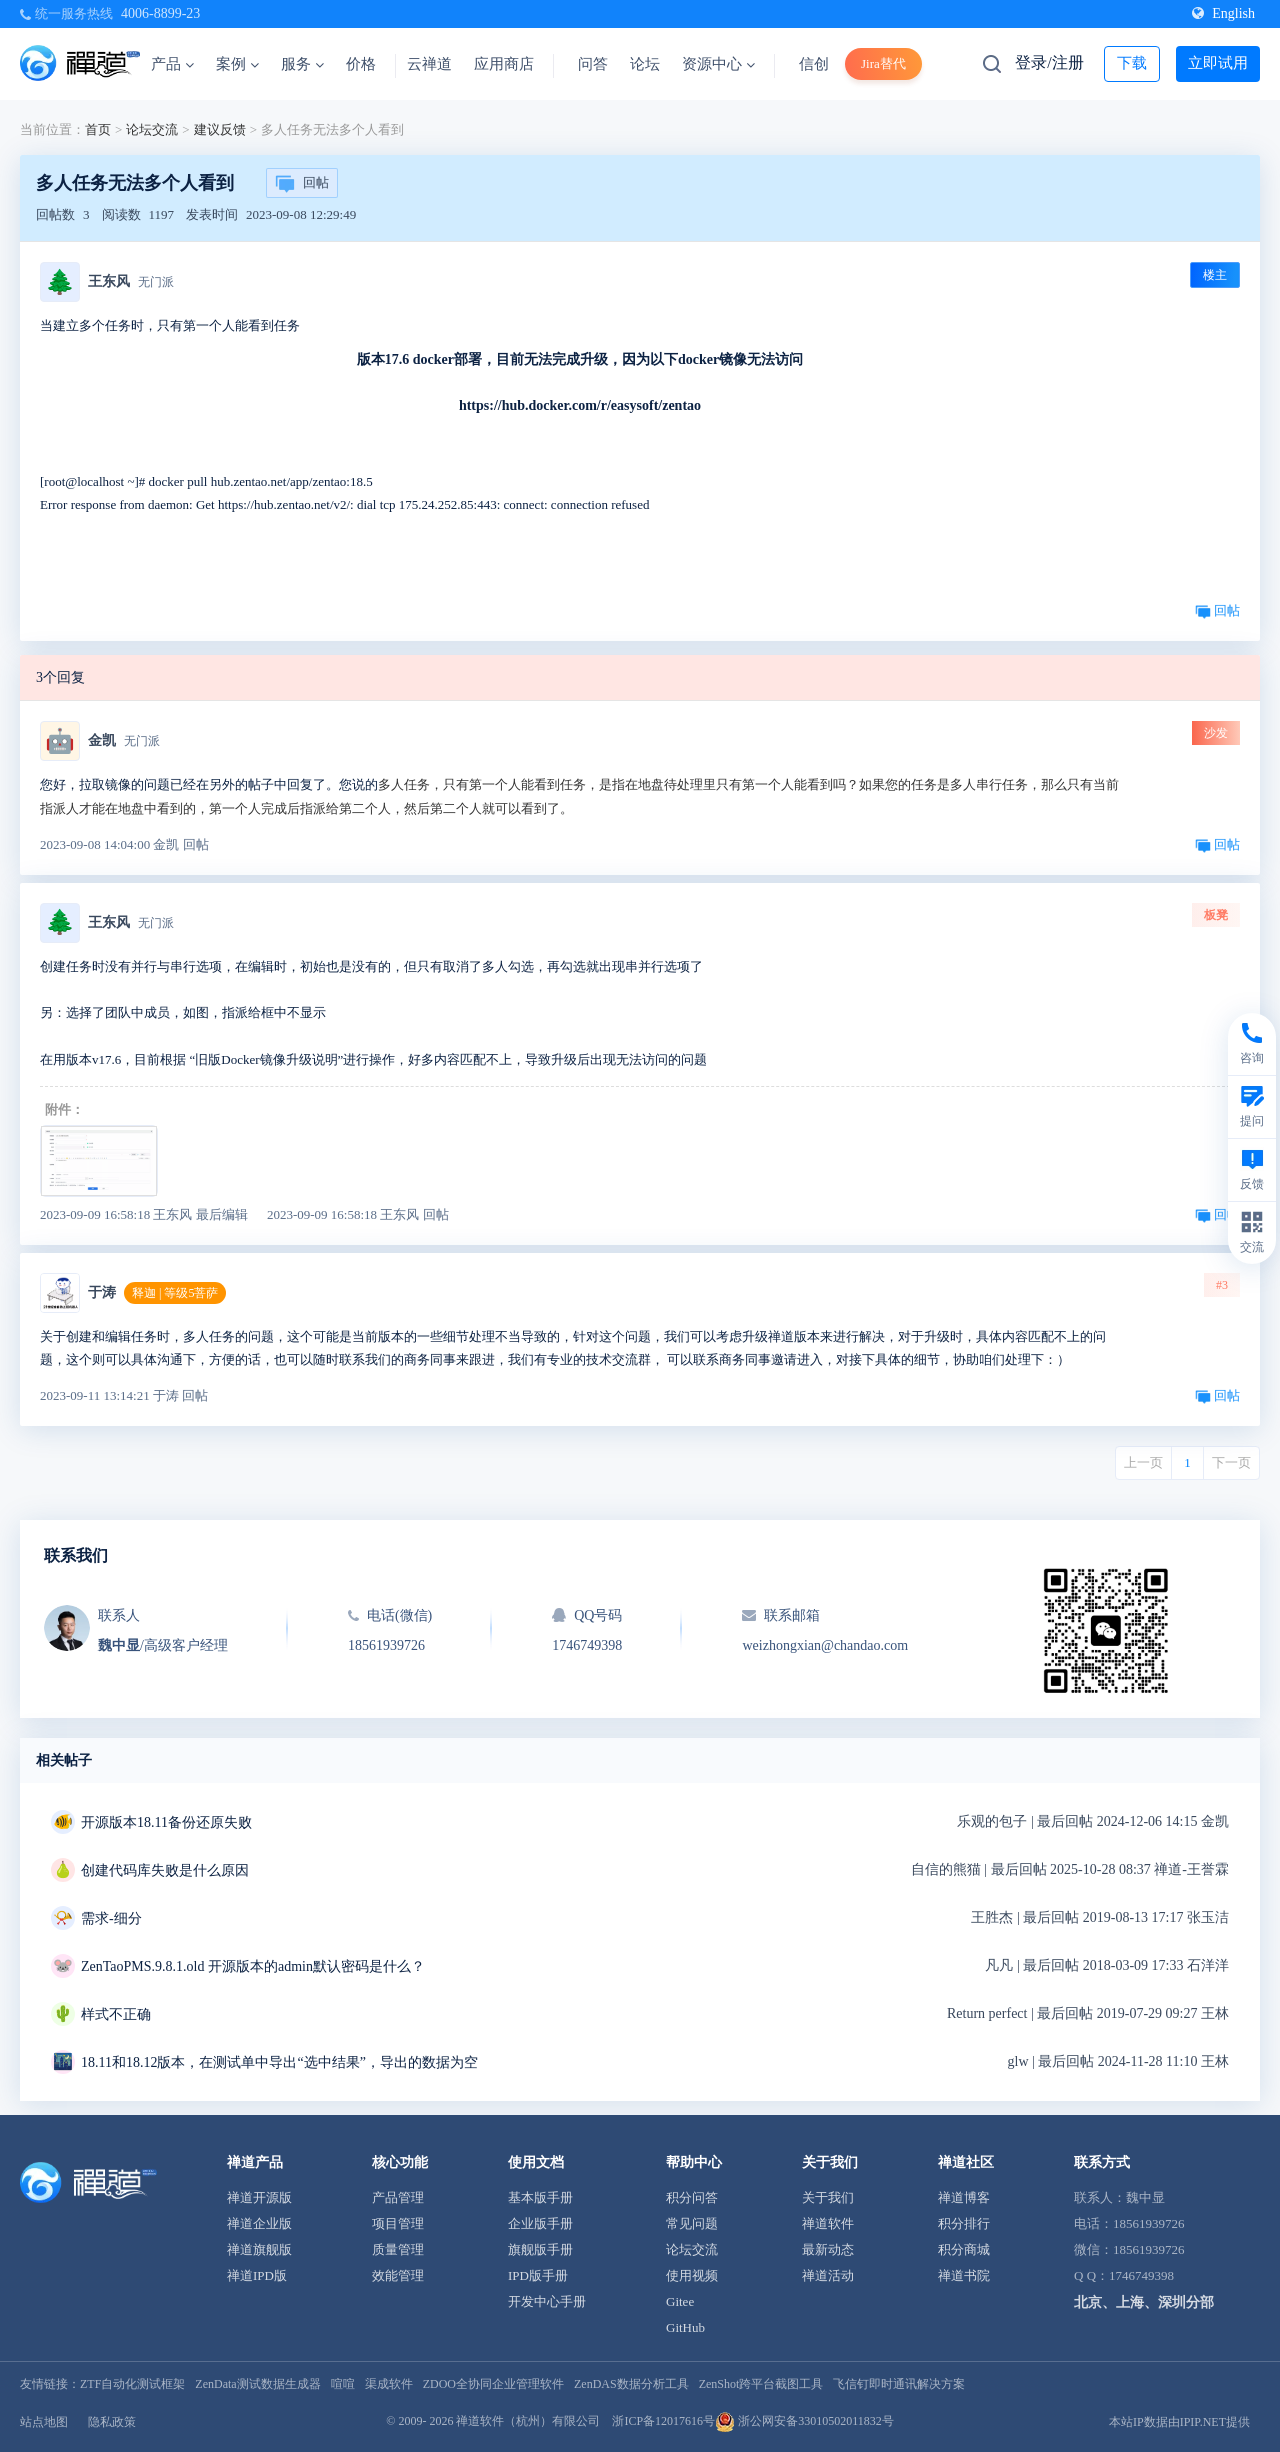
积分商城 (964, 2249)
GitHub (685, 2327)
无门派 (156, 282)
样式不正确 (116, 2014)
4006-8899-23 (160, 13)
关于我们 (828, 2197)
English (1223, 13)
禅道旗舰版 (259, 2249)
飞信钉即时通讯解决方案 (899, 2384)
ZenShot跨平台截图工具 (761, 2384)
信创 (814, 64)
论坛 (645, 64)
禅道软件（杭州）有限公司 (528, 2421)
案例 (237, 64)
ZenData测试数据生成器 (257, 2384)
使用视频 (692, 2275)
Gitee (680, 2301)
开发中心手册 (547, 2301)
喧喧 (343, 2384)
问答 (593, 64)
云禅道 (429, 64)
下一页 (1231, 1462)
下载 (1132, 63)
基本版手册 (540, 2197)
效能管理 (398, 2275)
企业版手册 (540, 2223)
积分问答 (692, 2197)
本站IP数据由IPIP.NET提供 (1179, 2422)
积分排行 (964, 2223)
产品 (172, 64)
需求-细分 (111, 1918)
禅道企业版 (259, 2223)
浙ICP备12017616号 (663, 2421)
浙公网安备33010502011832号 (804, 2421)
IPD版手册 (538, 2275)
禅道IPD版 (257, 2275)
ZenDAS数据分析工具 (631, 2384)
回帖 (302, 184)
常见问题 (692, 2223)
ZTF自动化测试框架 (132, 2384)
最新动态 (828, 2249)
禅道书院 (964, 2275)
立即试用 (1218, 63)
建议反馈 (220, 129)
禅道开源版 (259, 2197)
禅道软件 (828, 2223)
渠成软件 (389, 2384)
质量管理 (398, 2249)
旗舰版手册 (540, 2249)
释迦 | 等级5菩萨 (175, 1293)
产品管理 (398, 2197)
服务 (302, 64)
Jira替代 (883, 63)
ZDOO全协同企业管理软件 (493, 2384)
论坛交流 (152, 129)
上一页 (1143, 1462)
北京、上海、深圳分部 (1144, 2302)
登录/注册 (1049, 62)
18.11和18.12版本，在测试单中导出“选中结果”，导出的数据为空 (279, 2062)
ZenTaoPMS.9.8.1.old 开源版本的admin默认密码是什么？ (253, 1966)
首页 (98, 129)
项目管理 (398, 2223)
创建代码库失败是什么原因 (165, 1870)
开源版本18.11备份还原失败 (166, 1822)
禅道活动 (828, 2275)
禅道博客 (964, 2197)
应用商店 (504, 64)
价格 (361, 64)
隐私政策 (112, 2422)
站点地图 (44, 2422)
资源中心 (718, 64)
